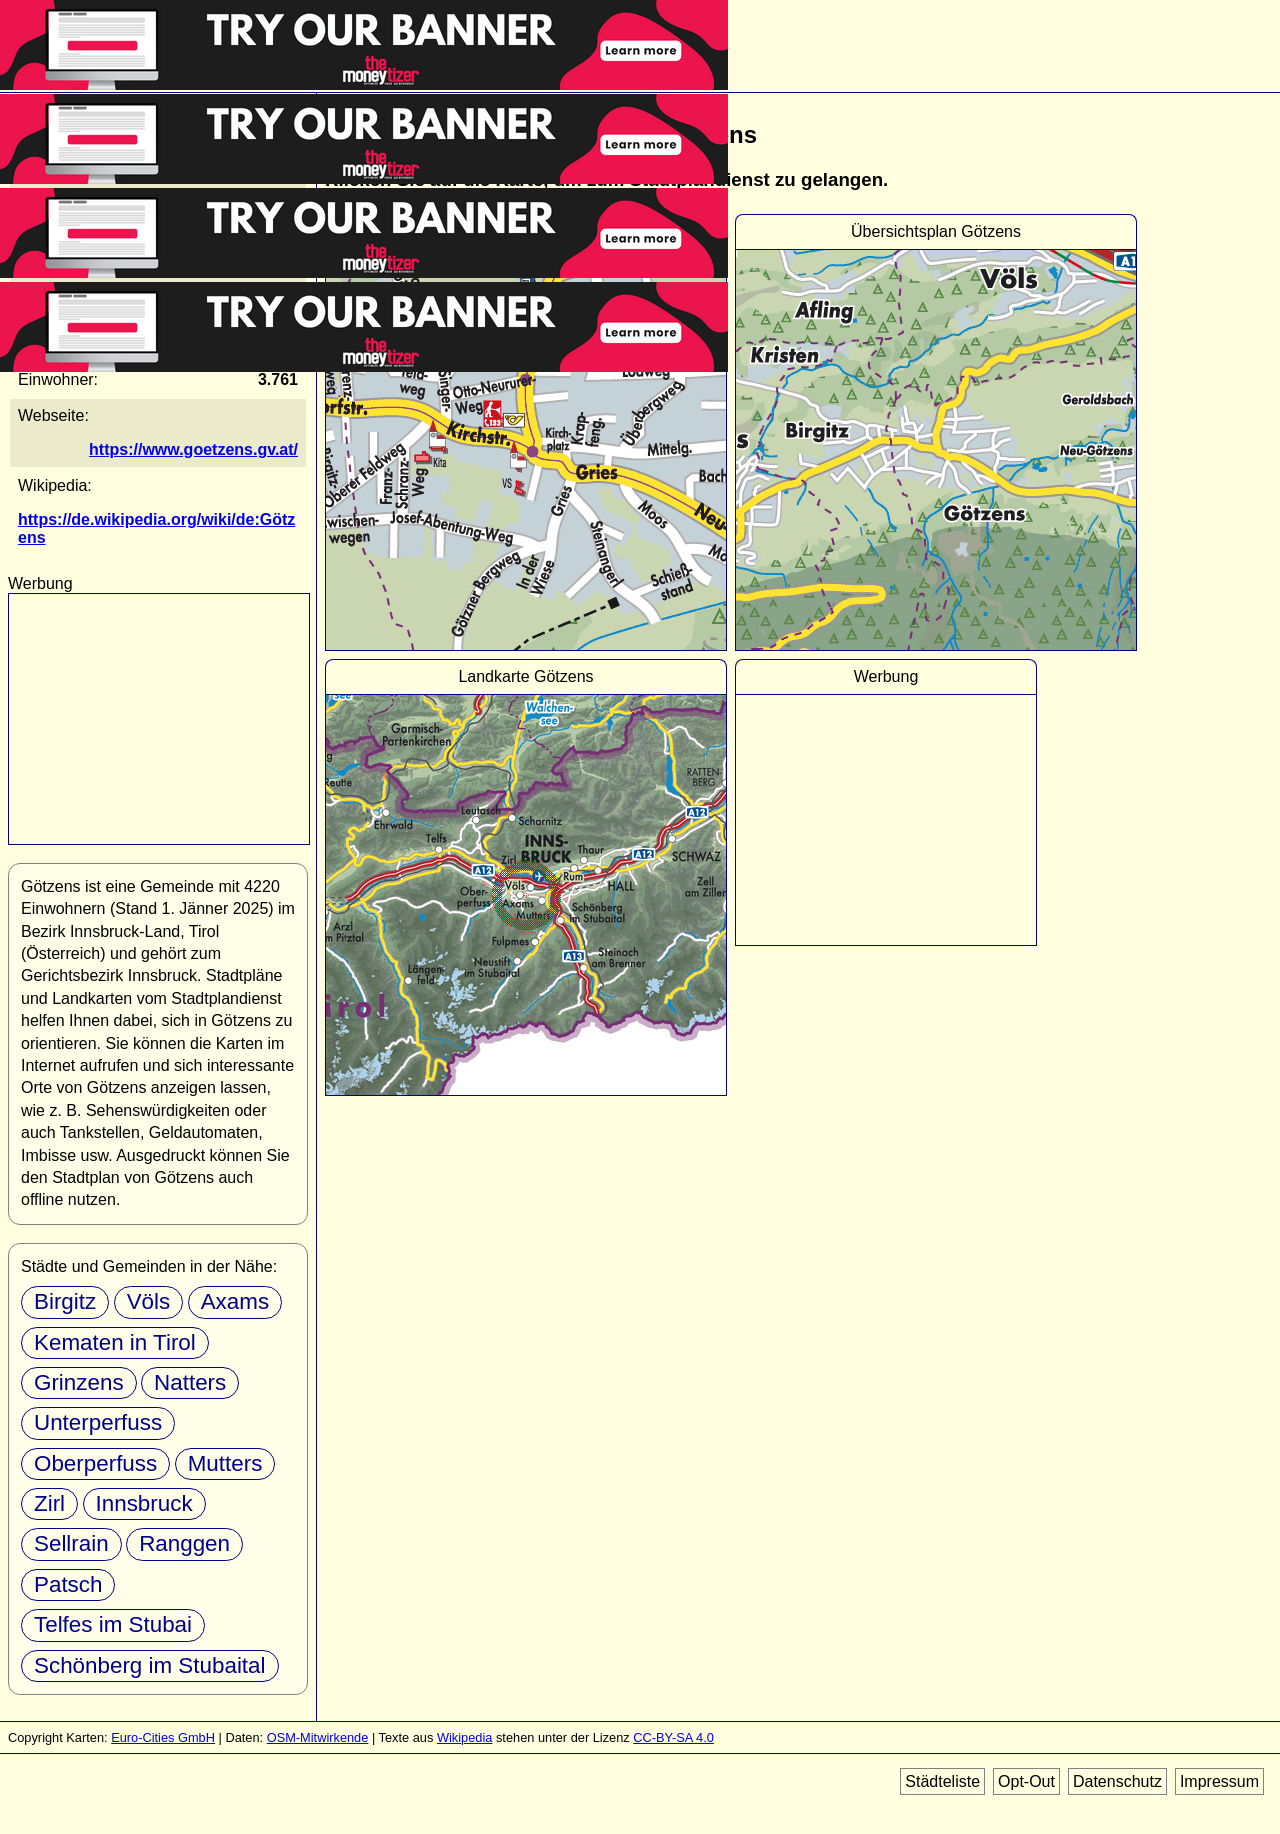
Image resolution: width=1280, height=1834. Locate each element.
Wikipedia (464, 1737)
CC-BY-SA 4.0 (673, 1737)
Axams (235, 1301)
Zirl (49, 1503)
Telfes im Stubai (113, 1624)
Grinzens (79, 1382)
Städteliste (942, 1781)
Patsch (68, 1584)
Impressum (1219, 1781)
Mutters (225, 1463)
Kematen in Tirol (115, 1342)
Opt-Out (1026, 1781)
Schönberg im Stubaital (150, 1665)
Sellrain (71, 1543)
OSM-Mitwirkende (318, 1737)
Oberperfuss (95, 1463)
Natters (190, 1382)
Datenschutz (1117, 1781)
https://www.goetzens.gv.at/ (193, 449)
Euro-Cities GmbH (163, 1737)
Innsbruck (144, 1503)
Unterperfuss (98, 1422)
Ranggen (184, 1543)
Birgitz (65, 1301)
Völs (149, 1301)
